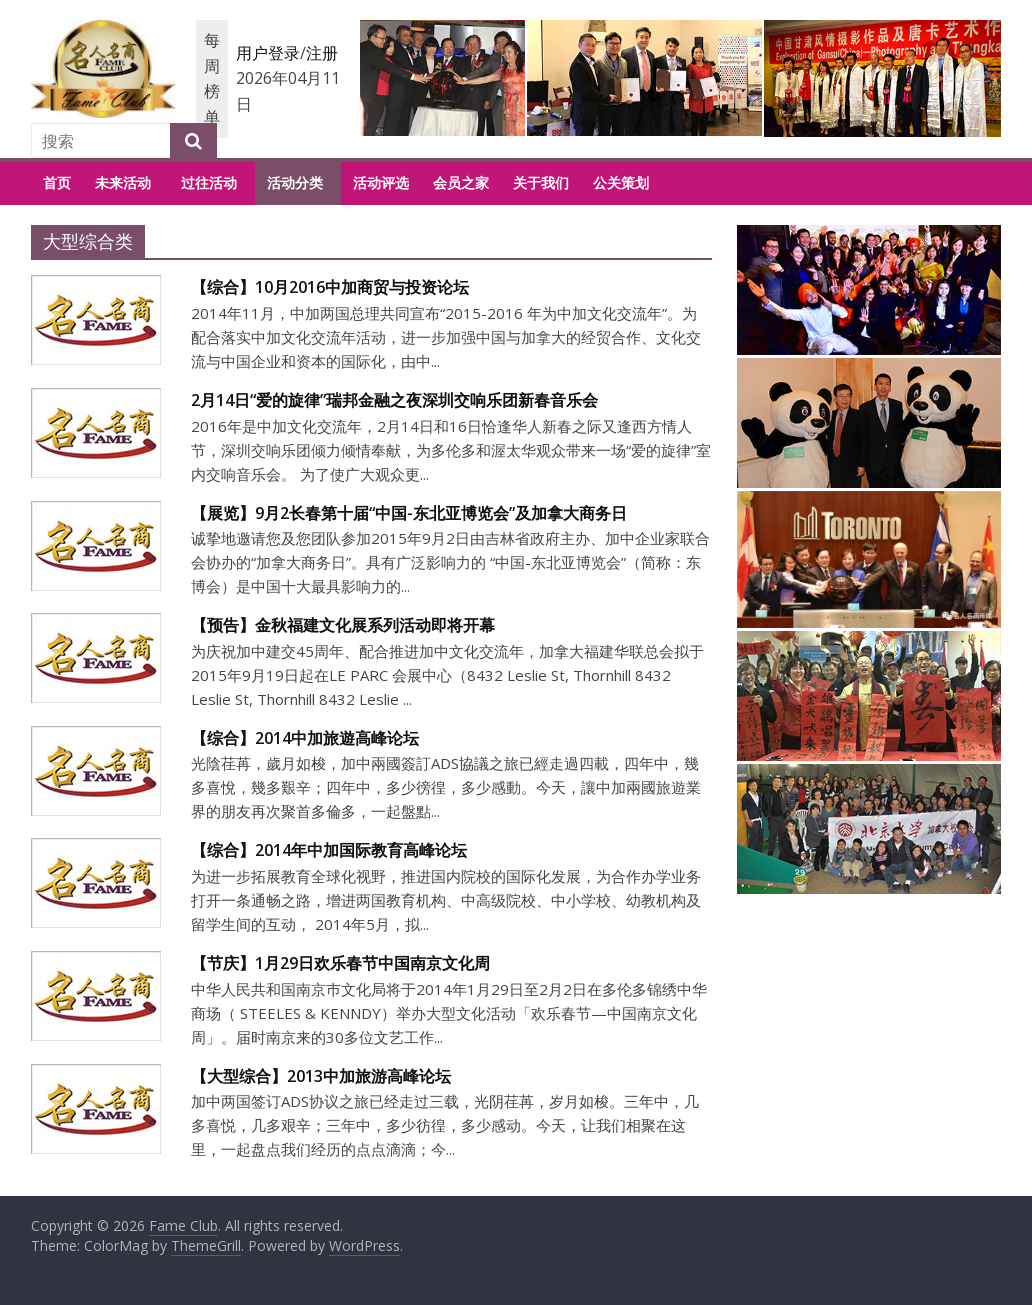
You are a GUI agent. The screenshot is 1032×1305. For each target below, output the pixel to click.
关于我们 (541, 182)
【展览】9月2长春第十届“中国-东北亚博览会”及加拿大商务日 (409, 513)
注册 (322, 53)
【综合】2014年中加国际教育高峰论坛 (329, 850)
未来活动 (123, 182)
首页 (57, 182)
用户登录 (268, 53)
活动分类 (295, 182)
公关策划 (621, 182)
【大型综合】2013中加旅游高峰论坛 (321, 1076)
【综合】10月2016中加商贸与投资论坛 (330, 287)
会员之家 (461, 182)
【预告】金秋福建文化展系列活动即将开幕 (343, 625)
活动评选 (381, 182)
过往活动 (209, 182)
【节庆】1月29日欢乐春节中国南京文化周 (340, 963)
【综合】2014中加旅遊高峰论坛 (305, 738)
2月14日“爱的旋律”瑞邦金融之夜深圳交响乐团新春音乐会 (394, 400)
